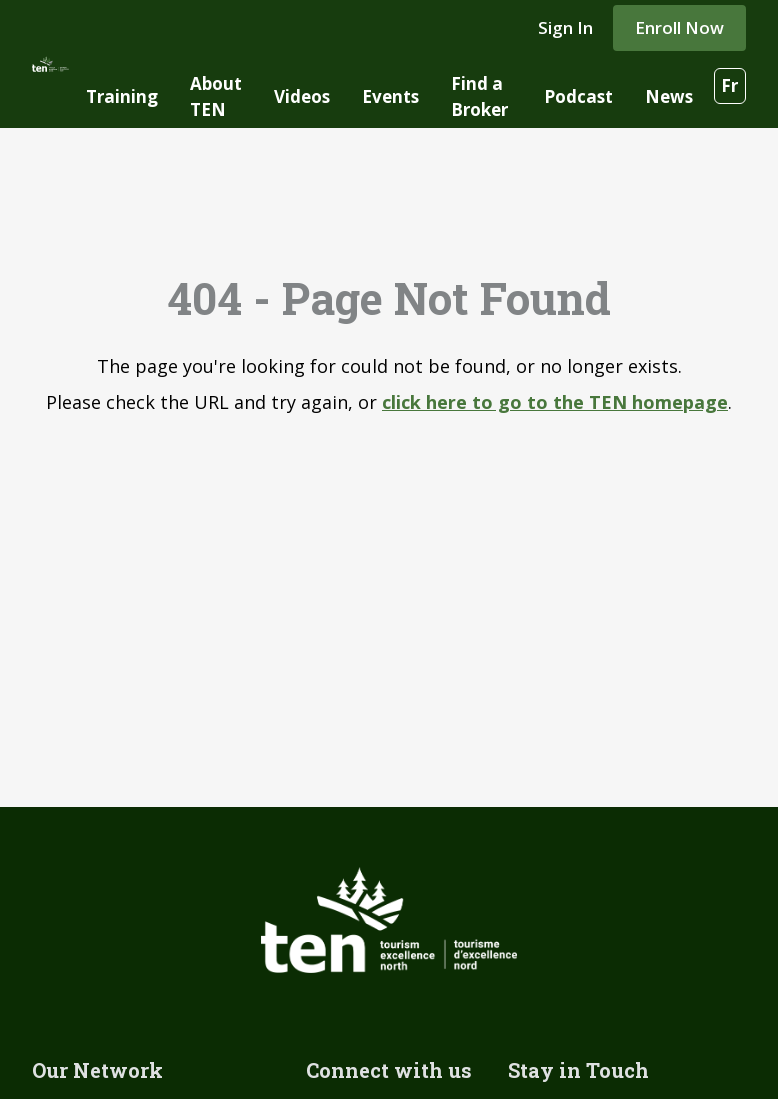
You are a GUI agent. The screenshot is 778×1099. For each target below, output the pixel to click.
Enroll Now (679, 27)
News (669, 96)
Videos (302, 96)
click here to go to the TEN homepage (555, 402)
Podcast (578, 96)
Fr (729, 85)
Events (390, 96)
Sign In (565, 27)
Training (122, 96)
